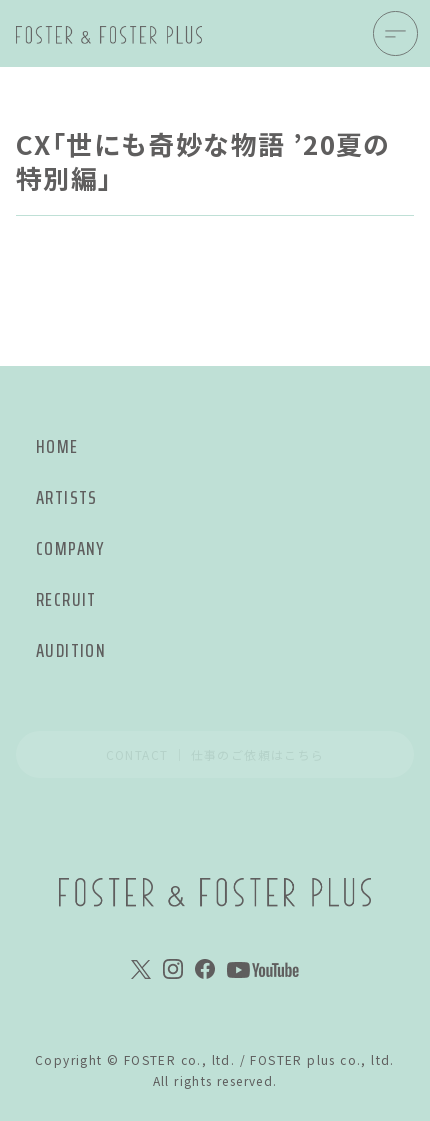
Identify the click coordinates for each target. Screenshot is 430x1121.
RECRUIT (66, 599)
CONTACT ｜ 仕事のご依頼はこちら (215, 754)
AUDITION (71, 650)
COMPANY (70, 548)
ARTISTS (67, 497)
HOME (57, 446)
